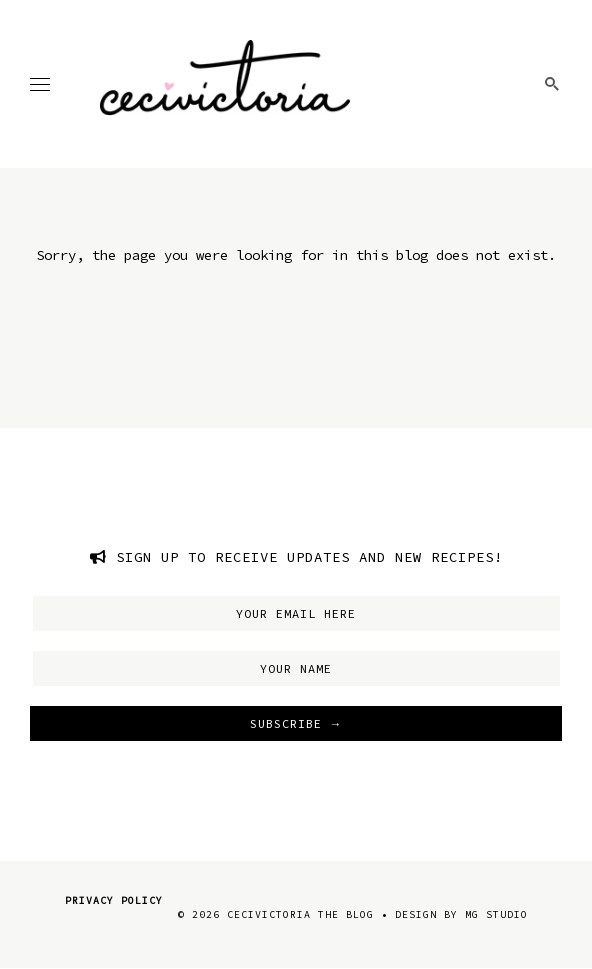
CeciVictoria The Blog (300, 914)
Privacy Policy (114, 900)
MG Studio (496, 914)
